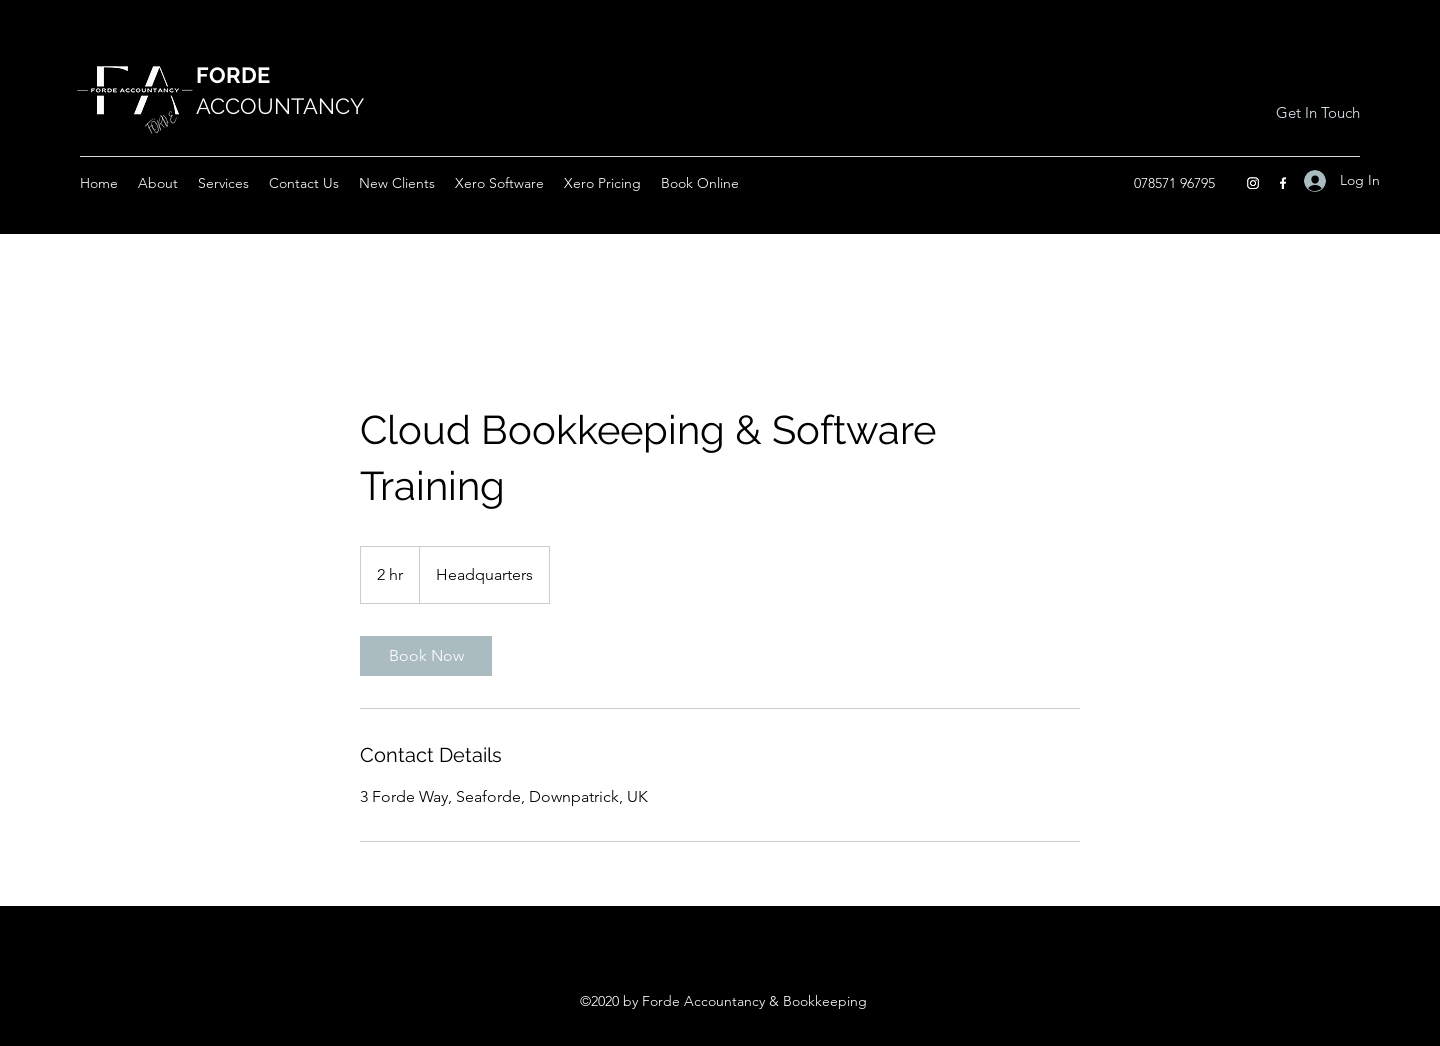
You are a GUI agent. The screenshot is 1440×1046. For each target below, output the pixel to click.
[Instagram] (1253, 183)
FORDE (233, 75)
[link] (426, 656)
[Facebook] (1283, 183)
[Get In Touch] (1317, 113)
